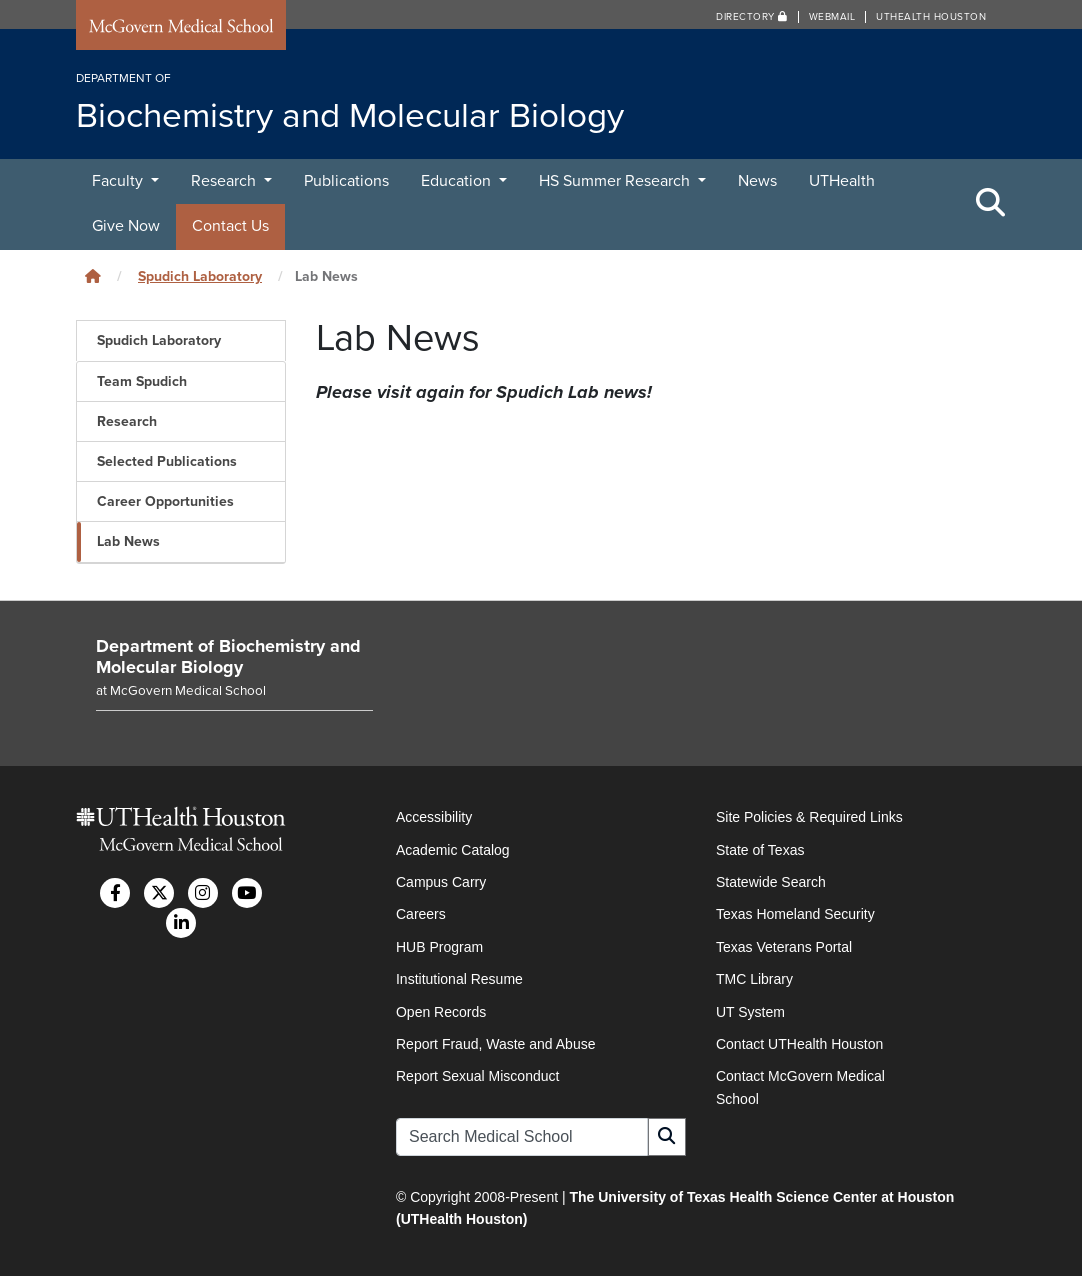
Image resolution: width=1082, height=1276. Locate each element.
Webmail (832, 17)
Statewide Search (771, 882)
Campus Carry (441, 882)
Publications (346, 181)
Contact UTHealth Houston (799, 1044)
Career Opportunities (165, 501)
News (757, 181)
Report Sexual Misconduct (477, 1076)
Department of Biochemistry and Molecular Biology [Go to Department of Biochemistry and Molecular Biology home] (228, 657)
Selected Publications (167, 461)
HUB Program (439, 947)
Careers (421, 914)
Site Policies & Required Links (809, 817)
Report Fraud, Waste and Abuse (495, 1044)
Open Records (441, 1012)
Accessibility (434, 817)
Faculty (119, 181)
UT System (750, 1012)
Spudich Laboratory (200, 276)
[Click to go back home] (93, 276)
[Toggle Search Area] (991, 204)
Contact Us (230, 226)
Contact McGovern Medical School (800, 1087)
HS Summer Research (616, 181)
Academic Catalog (453, 850)
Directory (752, 17)
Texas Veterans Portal (784, 947)
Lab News (128, 541)
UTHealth (842, 181)
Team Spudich (142, 381)
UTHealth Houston (931, 17)
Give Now (126, 226)
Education (458, 181)
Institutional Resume (459, 979)
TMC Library (754, 979)
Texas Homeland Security (795, 914)
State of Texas (760, 850)
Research (225, 181)
